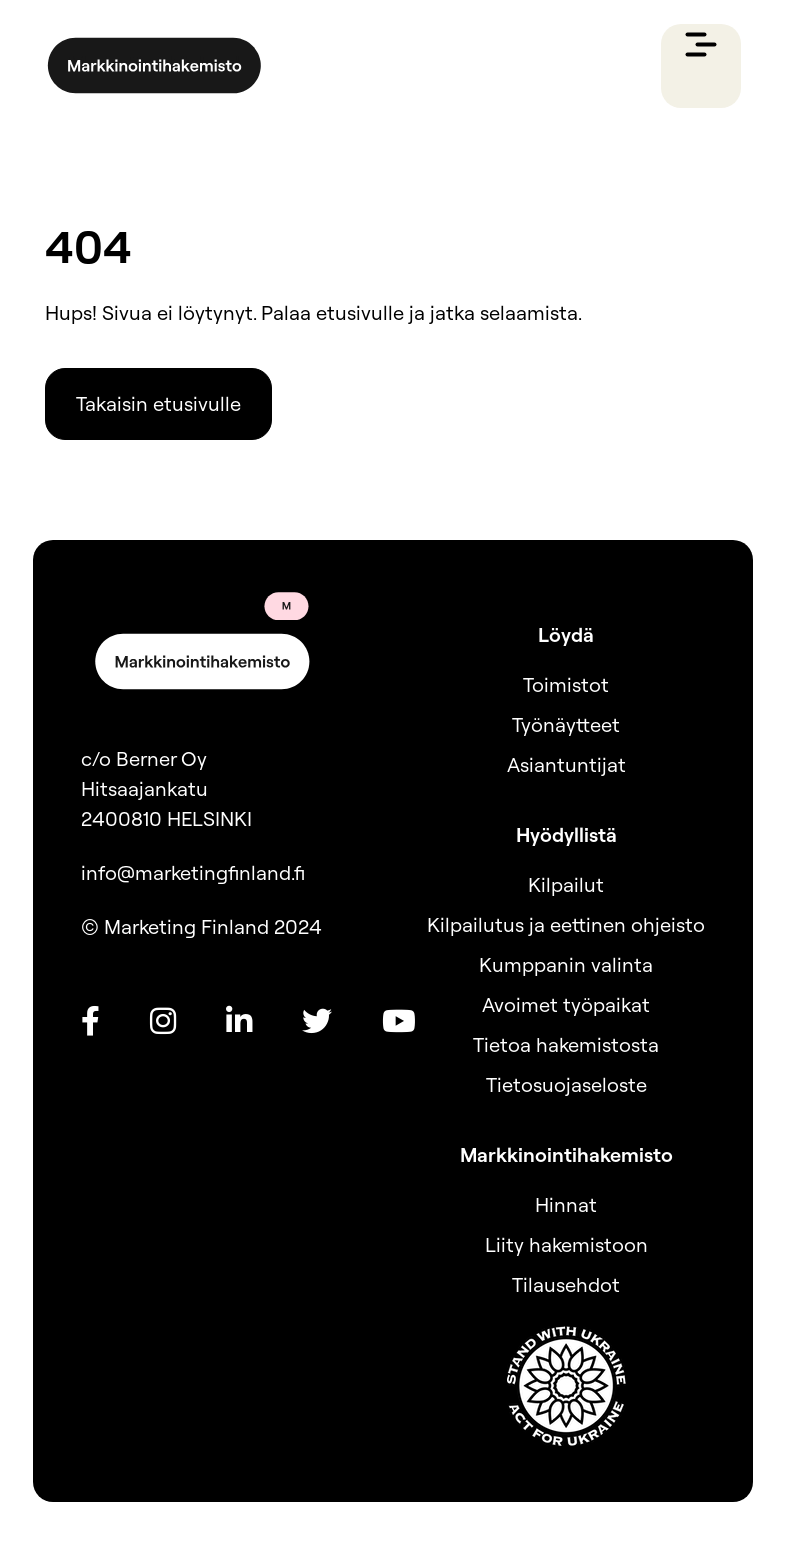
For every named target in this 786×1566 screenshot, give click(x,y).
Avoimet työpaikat (566, 1004)
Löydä (566, 634)
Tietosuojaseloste (566, 1084)
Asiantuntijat (566, 764)
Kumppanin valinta (566, 964)
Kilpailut (566, 884)
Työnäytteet (566, 724)
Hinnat (566, 1204)
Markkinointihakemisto (566, 1154)
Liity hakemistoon (566, 1244)
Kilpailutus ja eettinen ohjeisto (566, 924)
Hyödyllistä (566, 834)
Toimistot (566, 684)
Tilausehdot (566, 1284)
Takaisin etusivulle (158, 403)
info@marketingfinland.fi (193, 872)
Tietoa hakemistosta (566, 1044)
